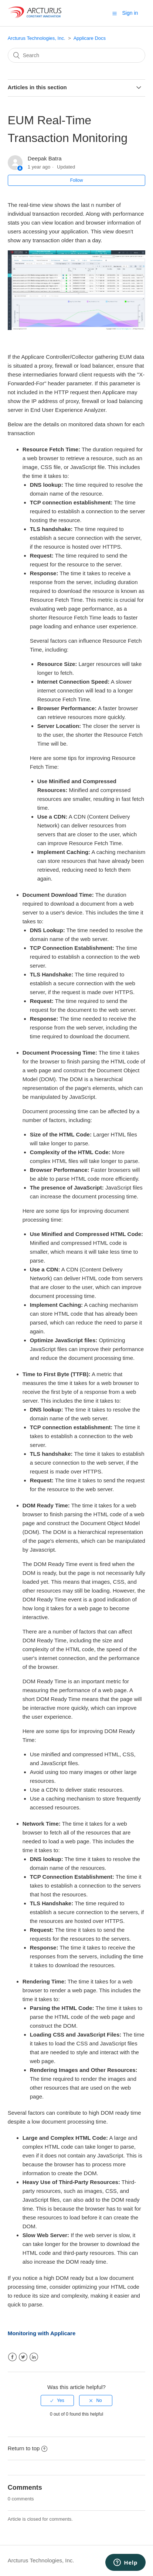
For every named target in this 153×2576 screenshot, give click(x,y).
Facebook (12, 2357)
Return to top (28, 2448)
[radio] (57, 2400)
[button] (114, 13)
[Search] (77, 55)
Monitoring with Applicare (42, 2333)
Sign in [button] (130, 13)
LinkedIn (33, 2357)
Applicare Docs (90, 38)
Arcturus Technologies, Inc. (36, 38)
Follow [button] (76, 180)
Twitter (23, 2357)
